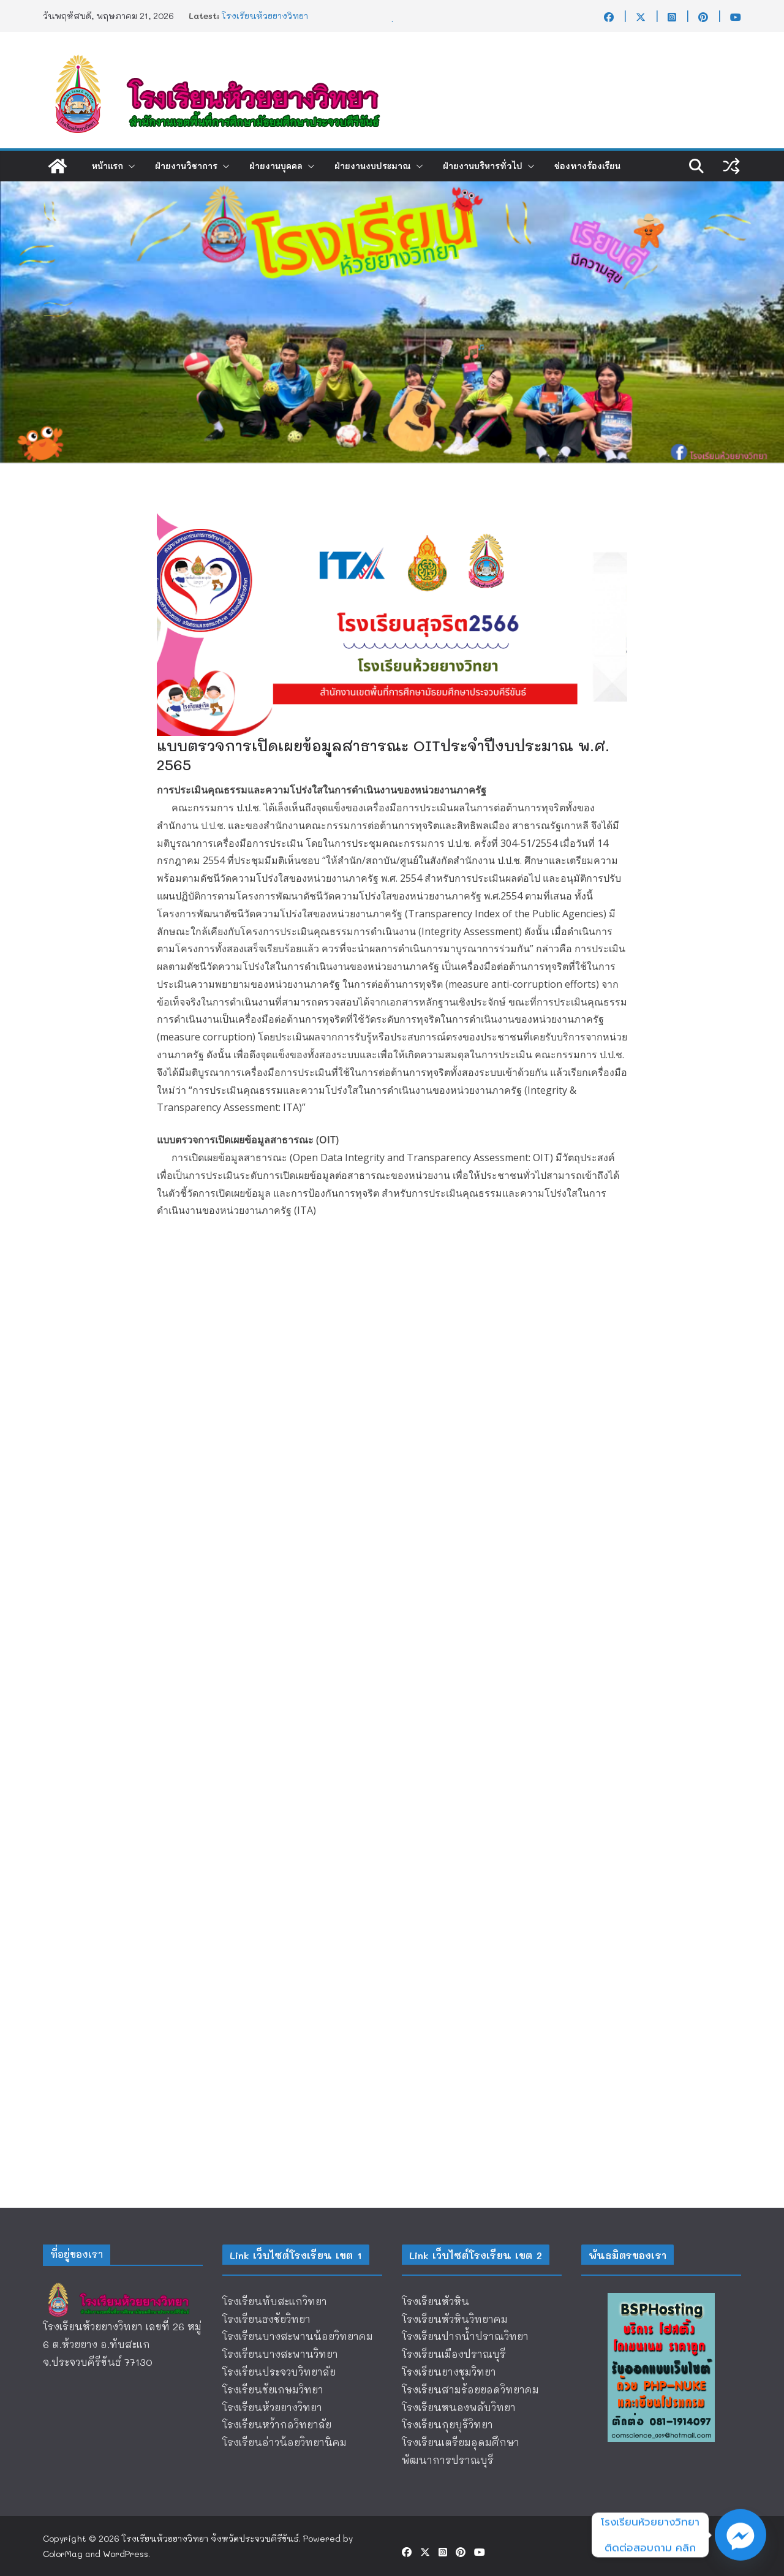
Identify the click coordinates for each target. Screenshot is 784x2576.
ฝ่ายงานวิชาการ (186, 166)
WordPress (125, 2553)
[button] (129, 166)
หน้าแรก (107, 166)
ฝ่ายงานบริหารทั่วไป (482, 166)
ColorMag (63, 2553)
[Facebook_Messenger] (740, 2535)
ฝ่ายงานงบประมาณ (372, 166)
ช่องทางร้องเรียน (587, 166)
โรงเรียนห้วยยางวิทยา (265, 15)
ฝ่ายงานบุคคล (276, 166)
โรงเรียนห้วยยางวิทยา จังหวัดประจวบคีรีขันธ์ (210, 2538)
